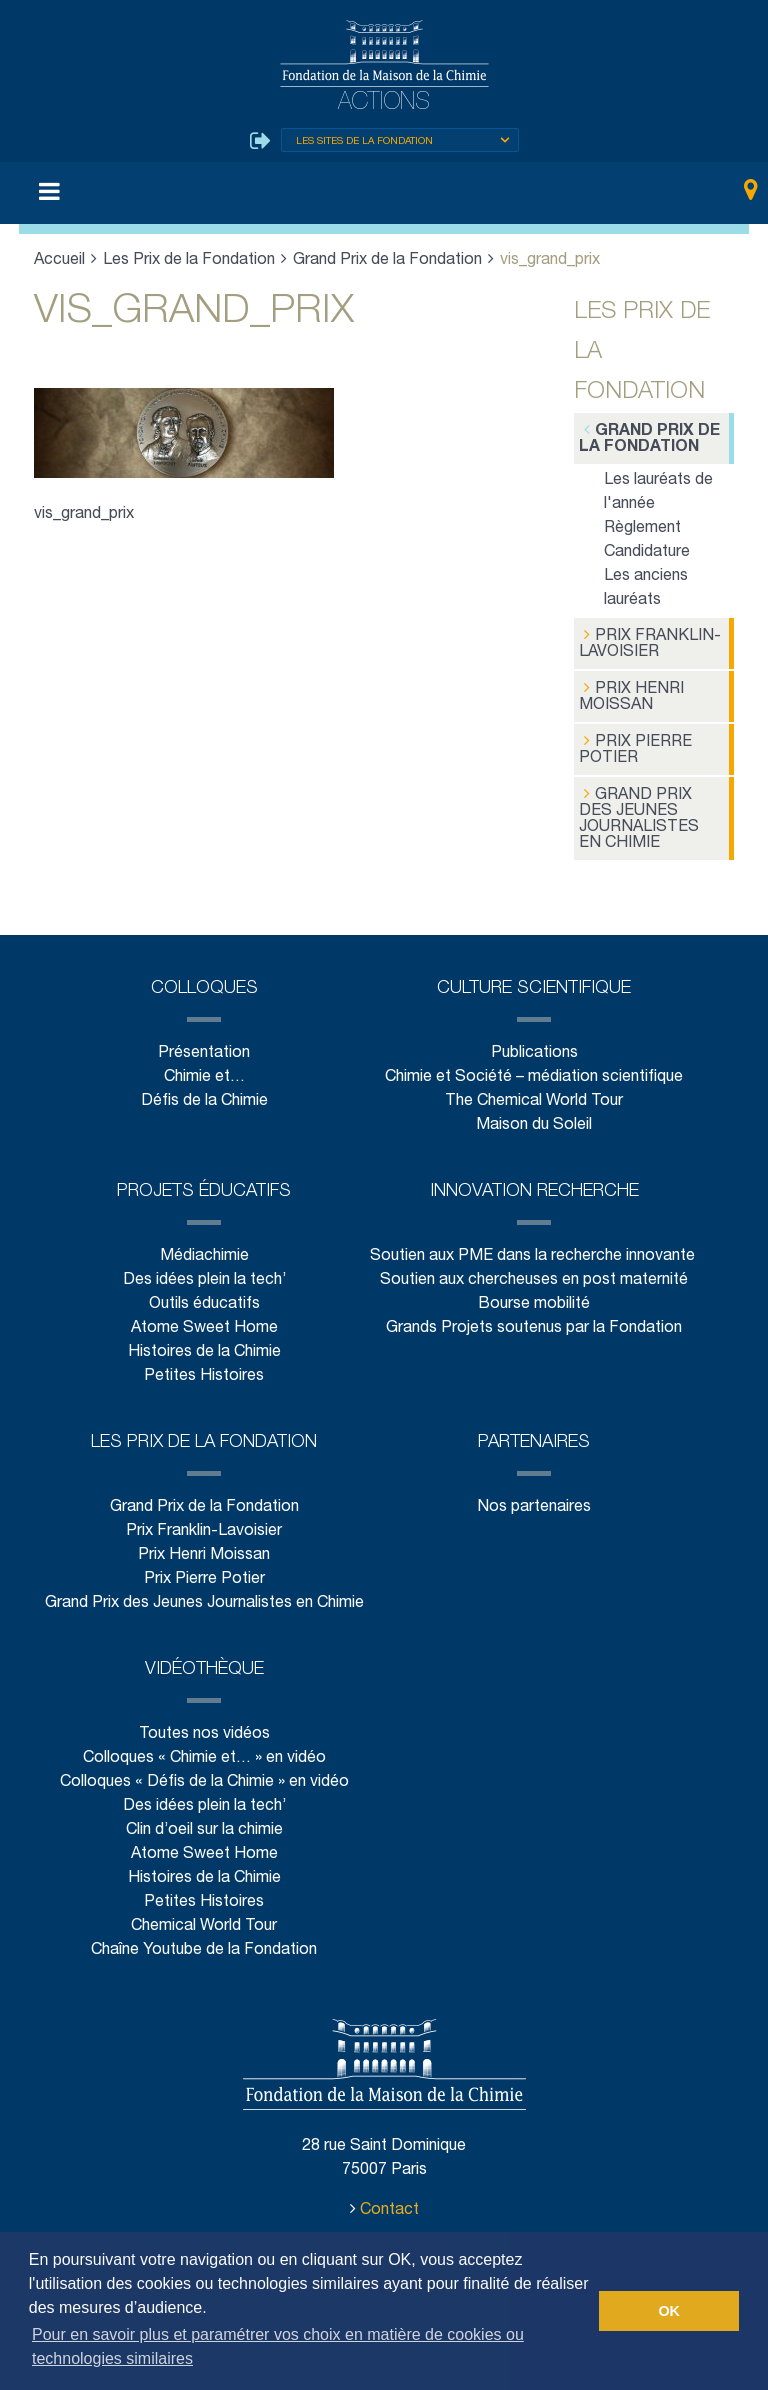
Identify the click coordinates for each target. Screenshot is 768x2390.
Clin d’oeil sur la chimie (204, 1823)
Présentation (204, 1046)
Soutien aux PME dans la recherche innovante (534, 1249)
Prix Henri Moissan (629, 694)
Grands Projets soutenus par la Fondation (534, 1321)
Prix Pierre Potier (632, 745)
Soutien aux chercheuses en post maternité (534, 1273)
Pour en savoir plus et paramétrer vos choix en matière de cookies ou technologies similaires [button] (278, 2346)
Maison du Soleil (533, 1118)
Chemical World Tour (204, 1919)
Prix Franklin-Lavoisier (646, 643)
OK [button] (669, 2311)
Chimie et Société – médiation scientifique (534, 1070)
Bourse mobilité (534, 1297)
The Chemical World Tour (534, 1094)
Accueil (60, 261)
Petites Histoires (203, 1369)
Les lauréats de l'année (658, 493)
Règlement (642, 529)
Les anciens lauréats (646, 589)
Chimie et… (204, 1070)
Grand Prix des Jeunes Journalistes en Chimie (649, 812)
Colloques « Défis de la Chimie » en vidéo (203, 1775)
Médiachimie (204, 1249)
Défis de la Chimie (204, 1094)
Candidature (647, 553)
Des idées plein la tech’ (203, 1273)
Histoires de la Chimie (203, 1345)
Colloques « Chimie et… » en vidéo (203, 1751)
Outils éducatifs (203, 1297)
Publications (534, 1046)
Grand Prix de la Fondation (385, 261)
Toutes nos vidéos (203, 1727)
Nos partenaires (533, 1500)
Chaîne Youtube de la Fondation (203, 1943)
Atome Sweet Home (204, 1321)
